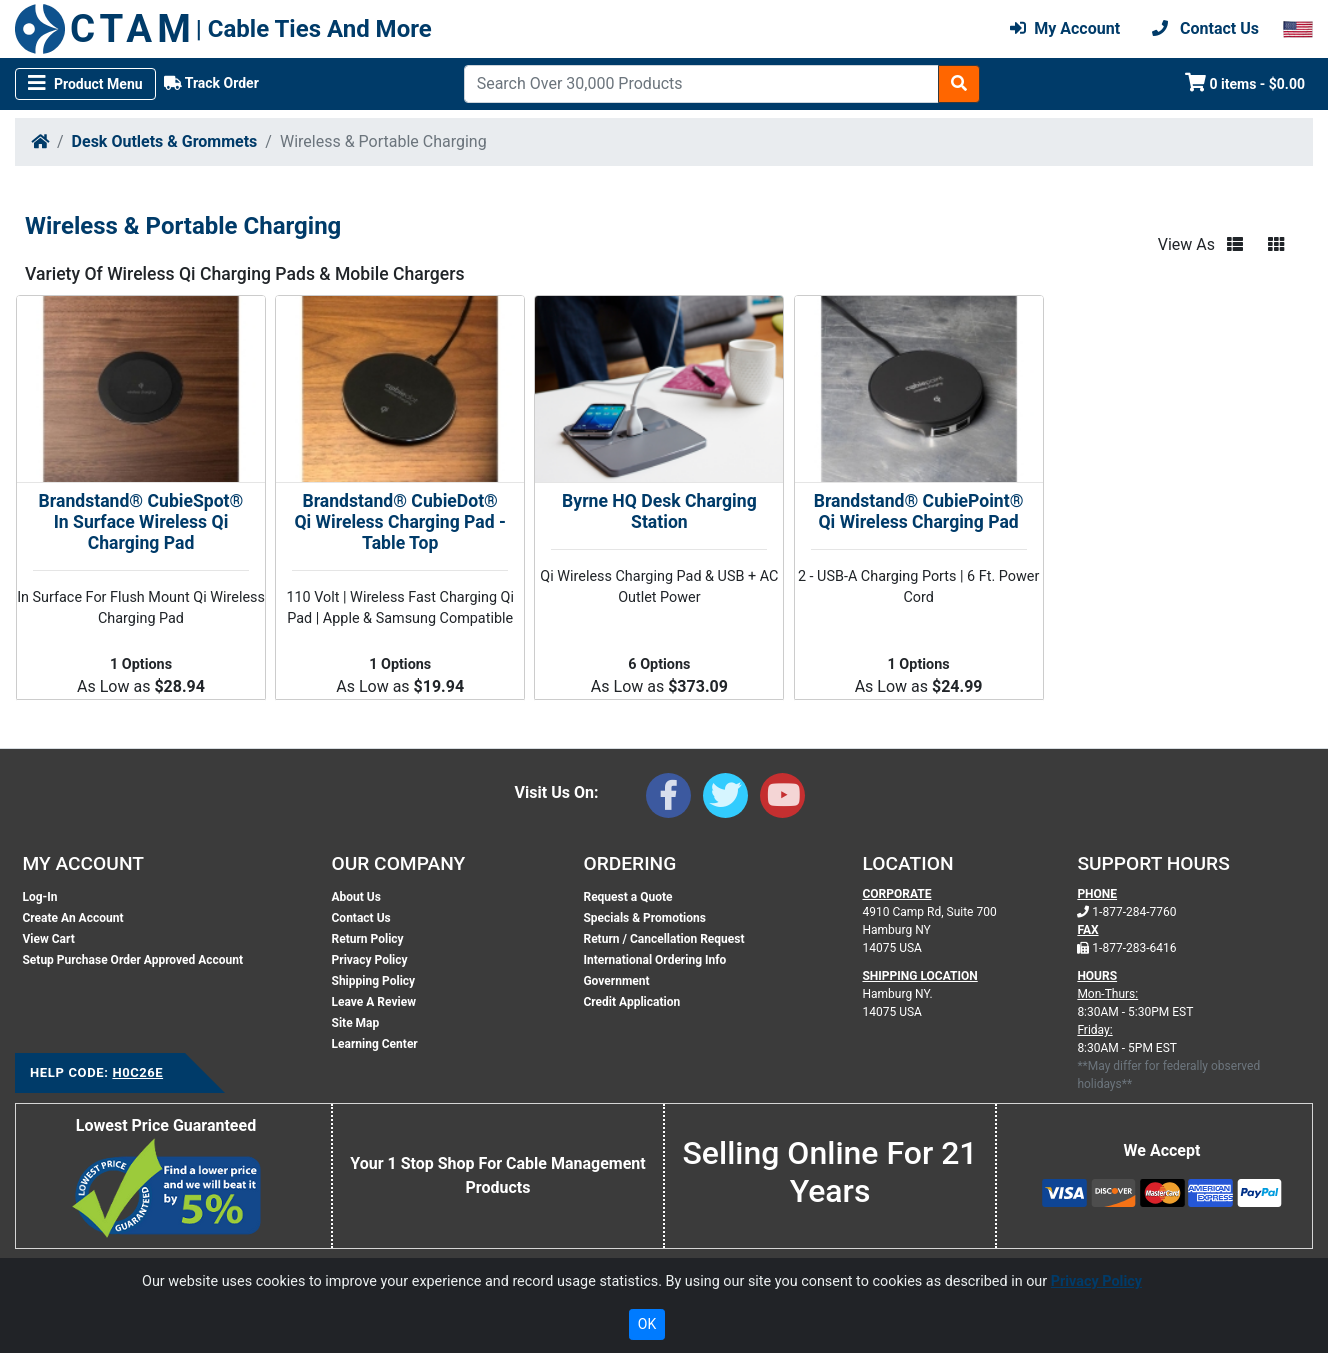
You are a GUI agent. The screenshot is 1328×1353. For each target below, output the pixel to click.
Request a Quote (627, 897)
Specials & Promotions (644, 918)
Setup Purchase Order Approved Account (132, 960)
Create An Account (72, 918)
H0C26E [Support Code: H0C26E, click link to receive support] (137, 1072)
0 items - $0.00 (1245, 82)
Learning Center (375, 1044)
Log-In (39, 897)
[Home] (40, 141)
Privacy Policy (370, 960)
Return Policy (368, 939)
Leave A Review (374, 1002)
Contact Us (361, 918)
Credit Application (631, 1002)
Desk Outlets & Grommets (165, 141)
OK (647, 1324)
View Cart (48, 939)
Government (616, 981)
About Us (356, 897)
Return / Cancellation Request (663, 939)
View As (1186, 244)
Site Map (356, 1023)
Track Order (211, 83)
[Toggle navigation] (85, 84)
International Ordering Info (654, 960)
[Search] (701, 84)
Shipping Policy (374, 981)
